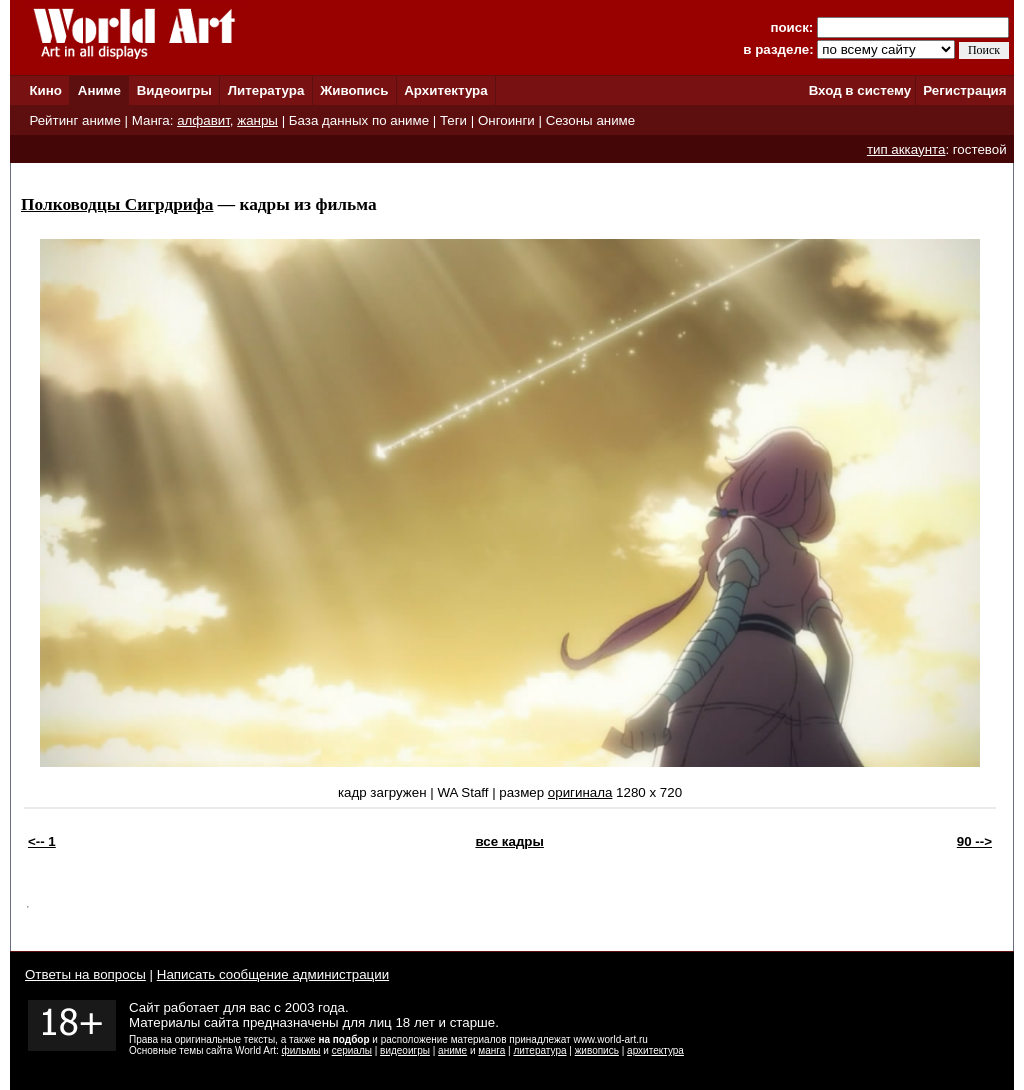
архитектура (655, 1050)
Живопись (354, 90)
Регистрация (964, 90)
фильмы (301, 1050)
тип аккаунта (906, 149)
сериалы (352, 1050)
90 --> (974, 841)
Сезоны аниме (591, 120)
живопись (597, 1050)
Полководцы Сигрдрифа (117, 204)
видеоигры (405, 1050)
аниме (452, 1050)
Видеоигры (174, 90)
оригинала (580, 792)
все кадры (509, 841)
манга (491, 1050)
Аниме (99, 90)
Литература (266, 90)
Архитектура (445, 90)
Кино (45, 90)
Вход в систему (860, 90)
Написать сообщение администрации (273, 974)
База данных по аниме (359, 120)
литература (539, 1050)
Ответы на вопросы (85, 974)
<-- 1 (42, 841)
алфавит (203, 120)
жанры (257, 120)
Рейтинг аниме (74, 120)
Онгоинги (506, 120)
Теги (453, 120)
